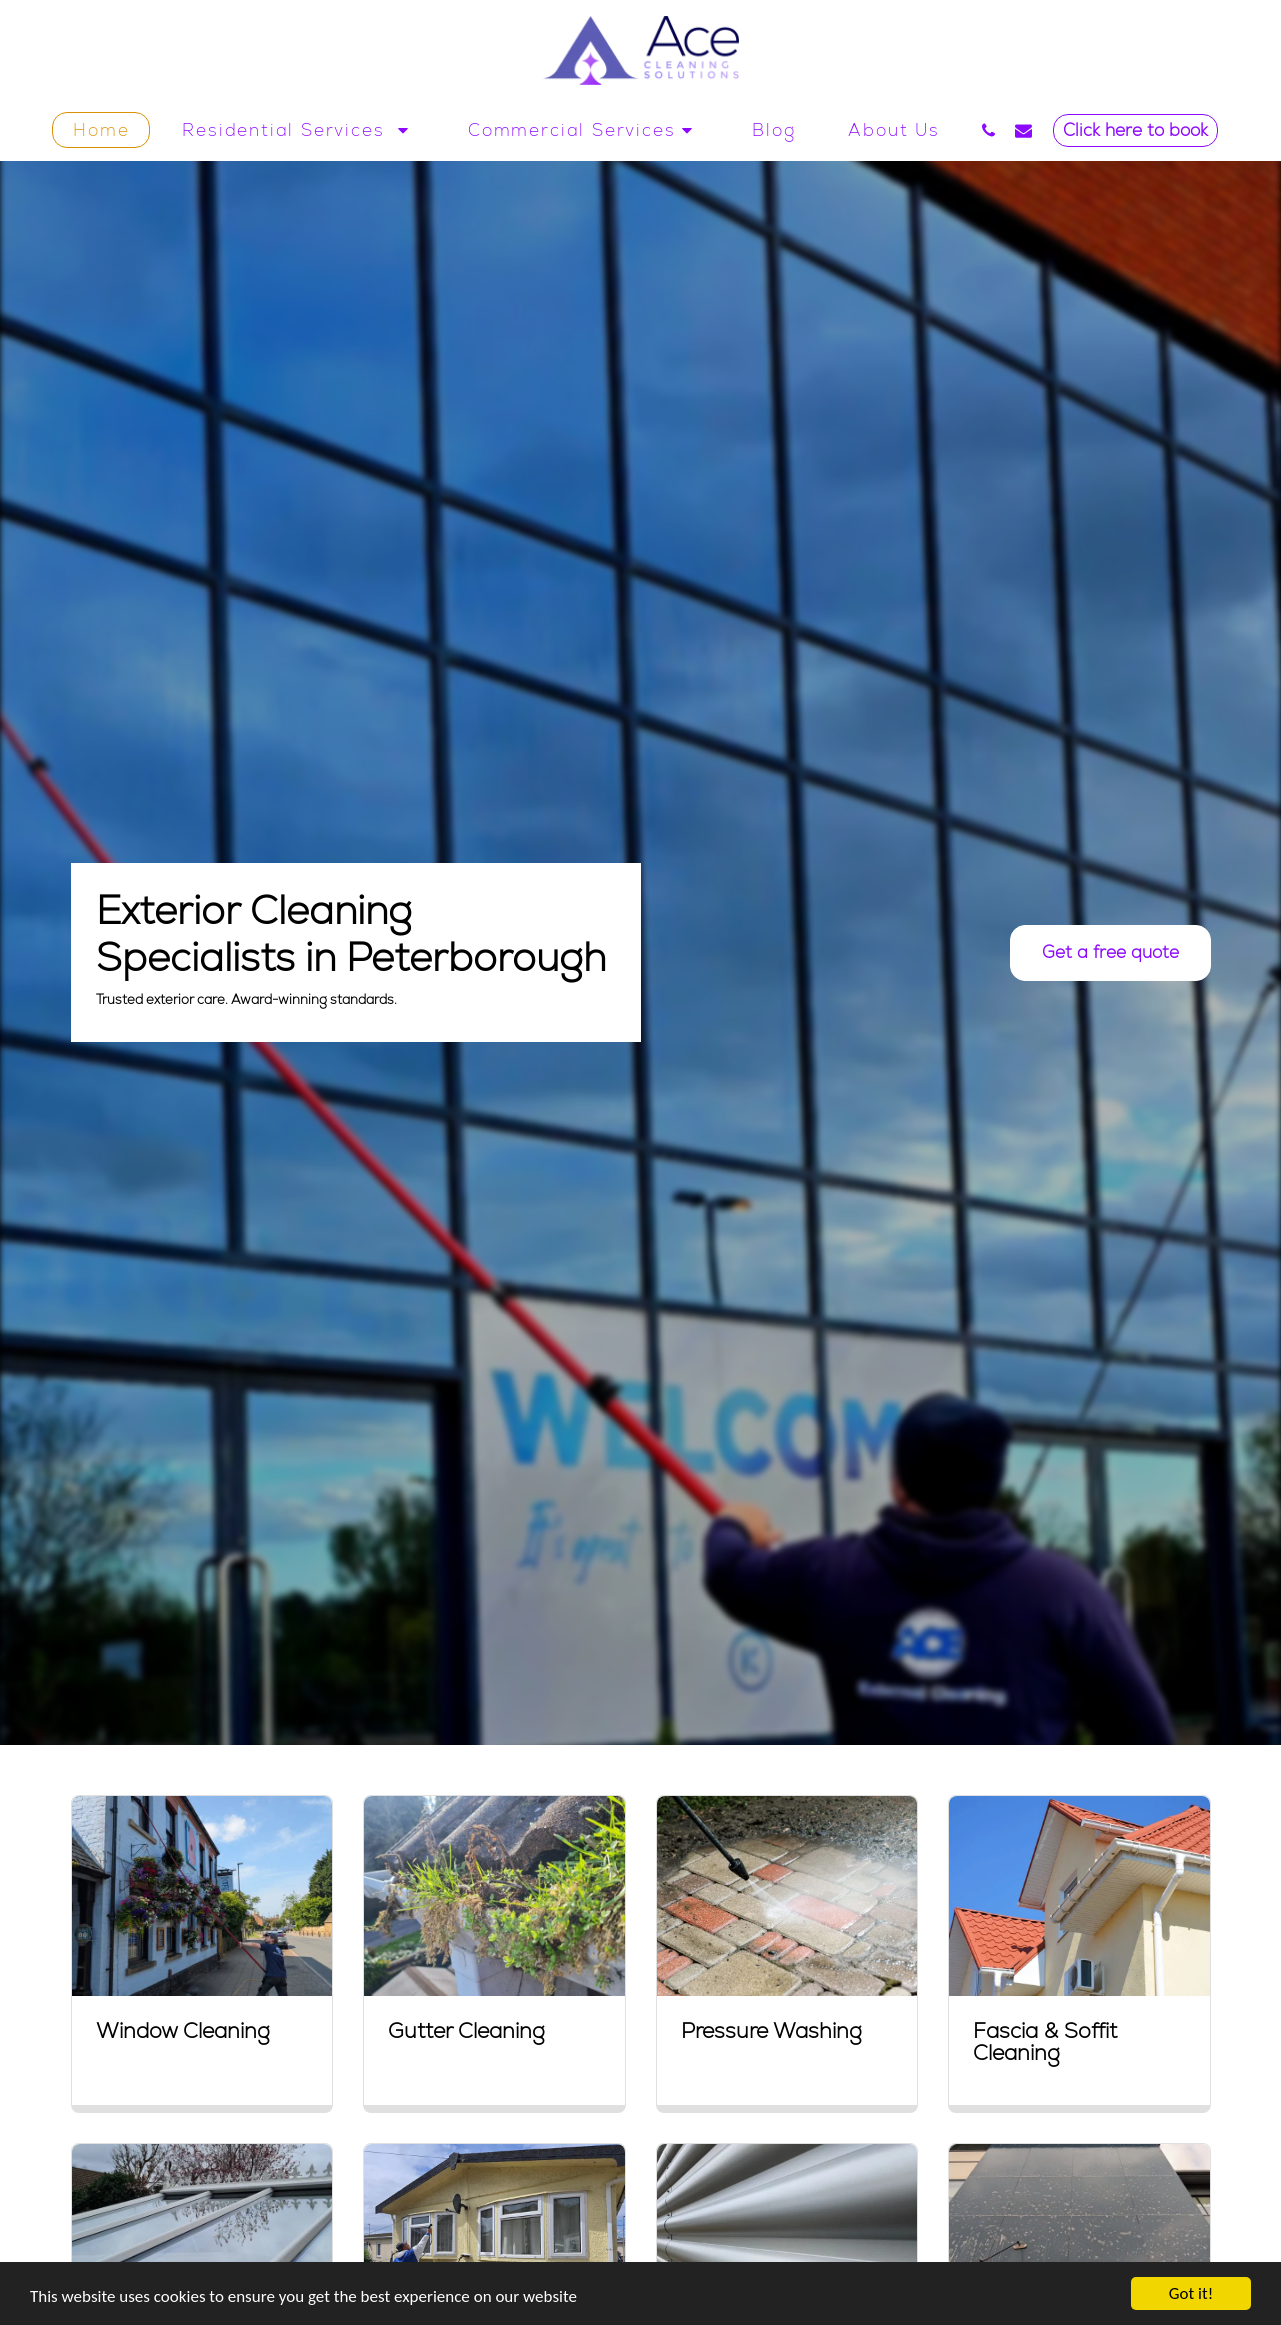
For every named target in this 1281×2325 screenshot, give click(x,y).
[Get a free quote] (1110, 953)
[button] (298, 130)
